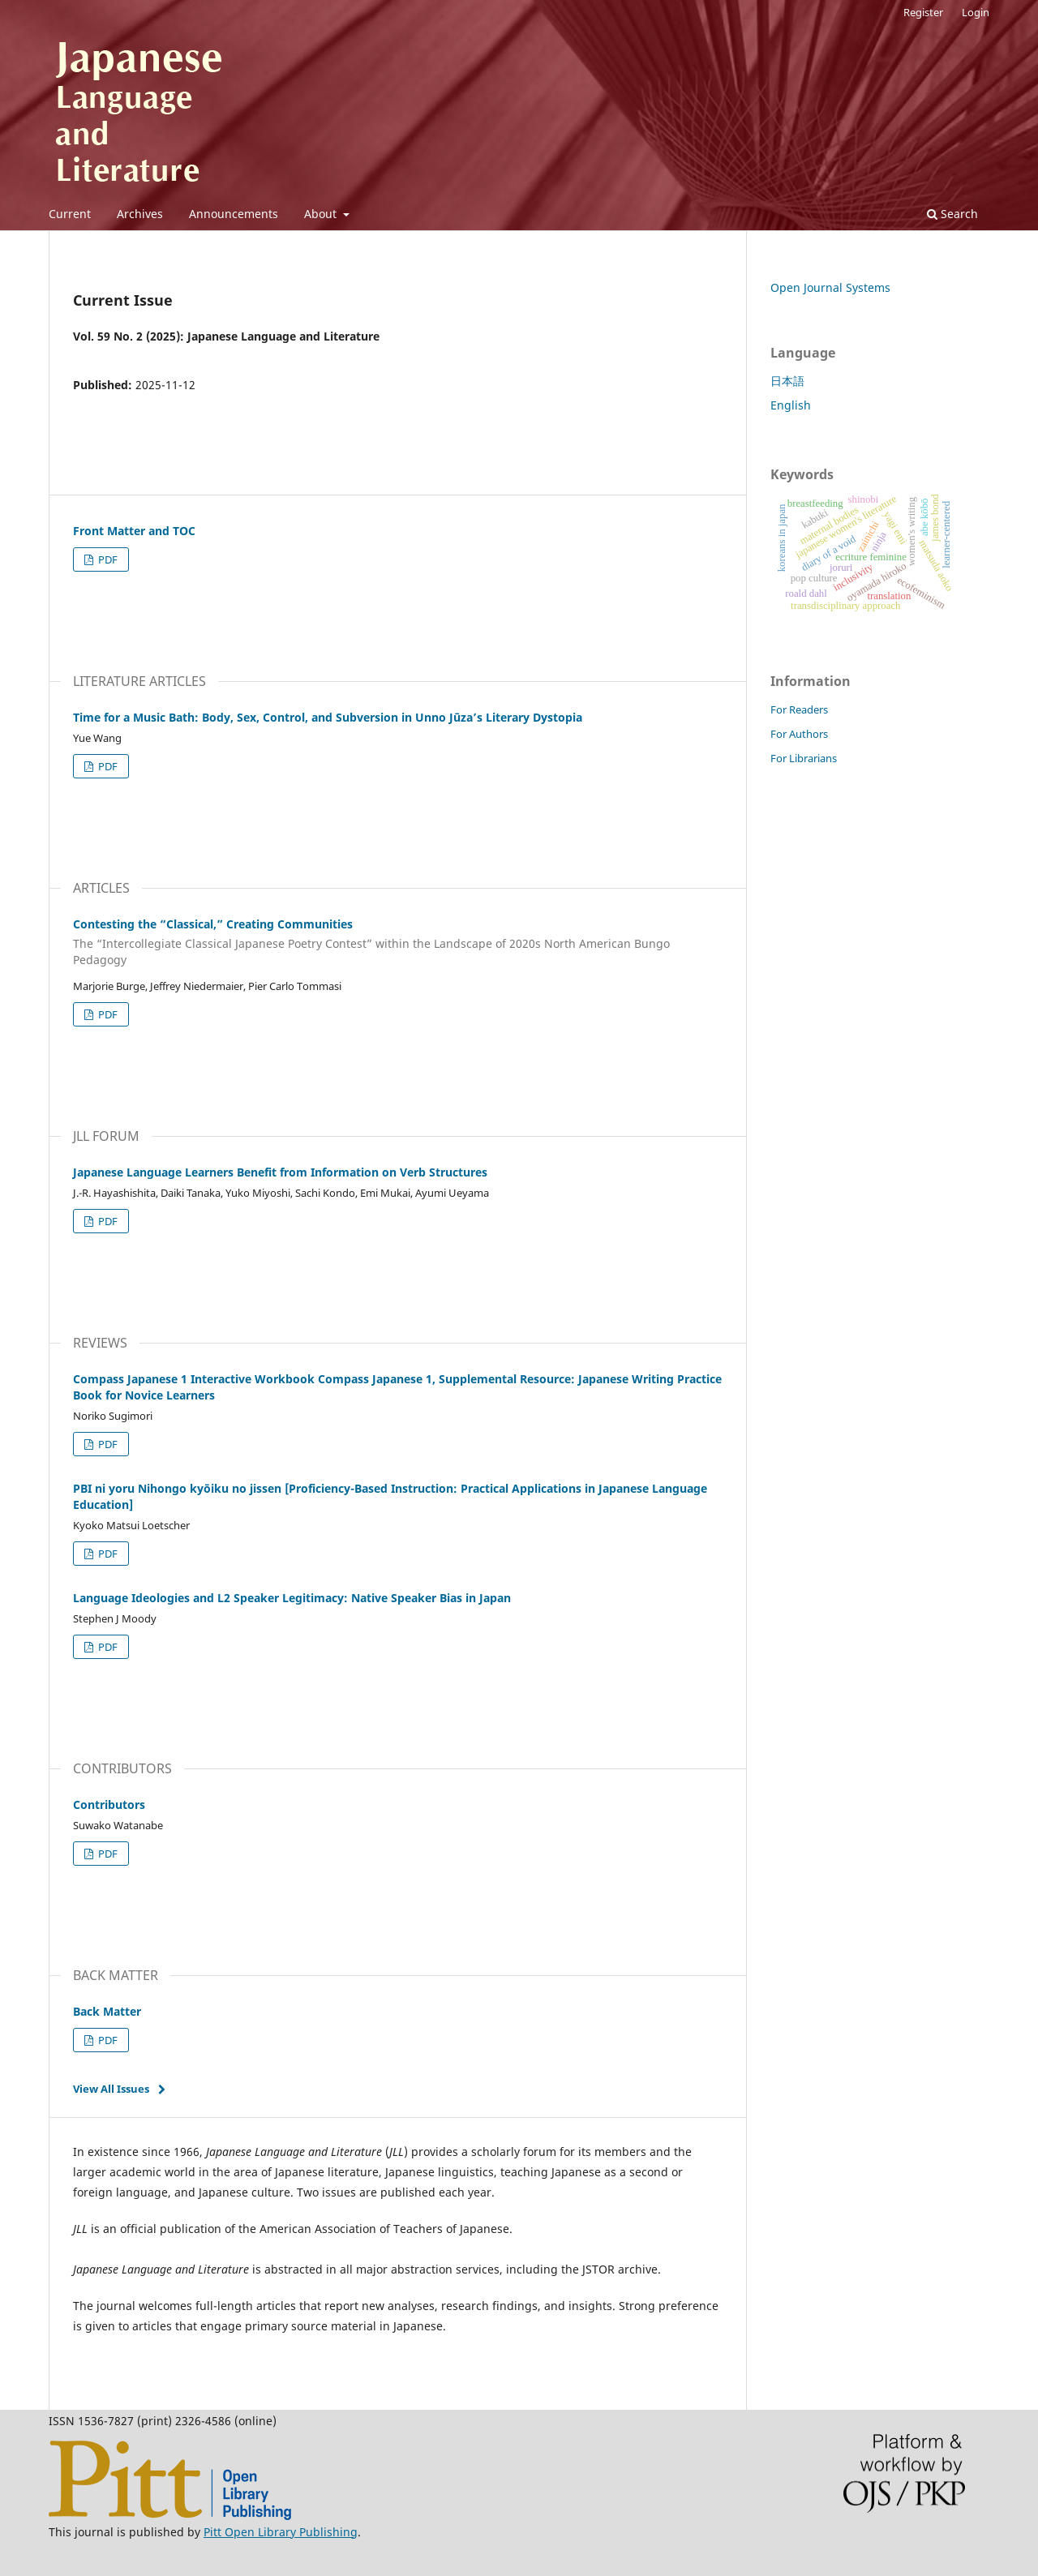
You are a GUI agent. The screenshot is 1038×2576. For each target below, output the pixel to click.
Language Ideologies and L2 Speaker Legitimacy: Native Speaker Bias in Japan (292, 1597)
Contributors (109, 1804)
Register (923, 12)
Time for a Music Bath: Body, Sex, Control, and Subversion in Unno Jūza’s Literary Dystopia (327, 717)
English (790, 405)
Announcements (233, 213)
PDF (107, 559)
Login (975, 12)
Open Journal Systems (830, 287)
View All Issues (111, 2088)
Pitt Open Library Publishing (281, 2532)
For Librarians (803, 758)
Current (70, 213)
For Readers (799, 709)
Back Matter (107, 2011)
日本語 (787, 380)
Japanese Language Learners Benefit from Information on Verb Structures (280, 1172)
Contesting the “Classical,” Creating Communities (397, 942)
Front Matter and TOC (134, 530)
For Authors (799, 734)
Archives (140, 213)
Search (952, 213)
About (322, 213)
